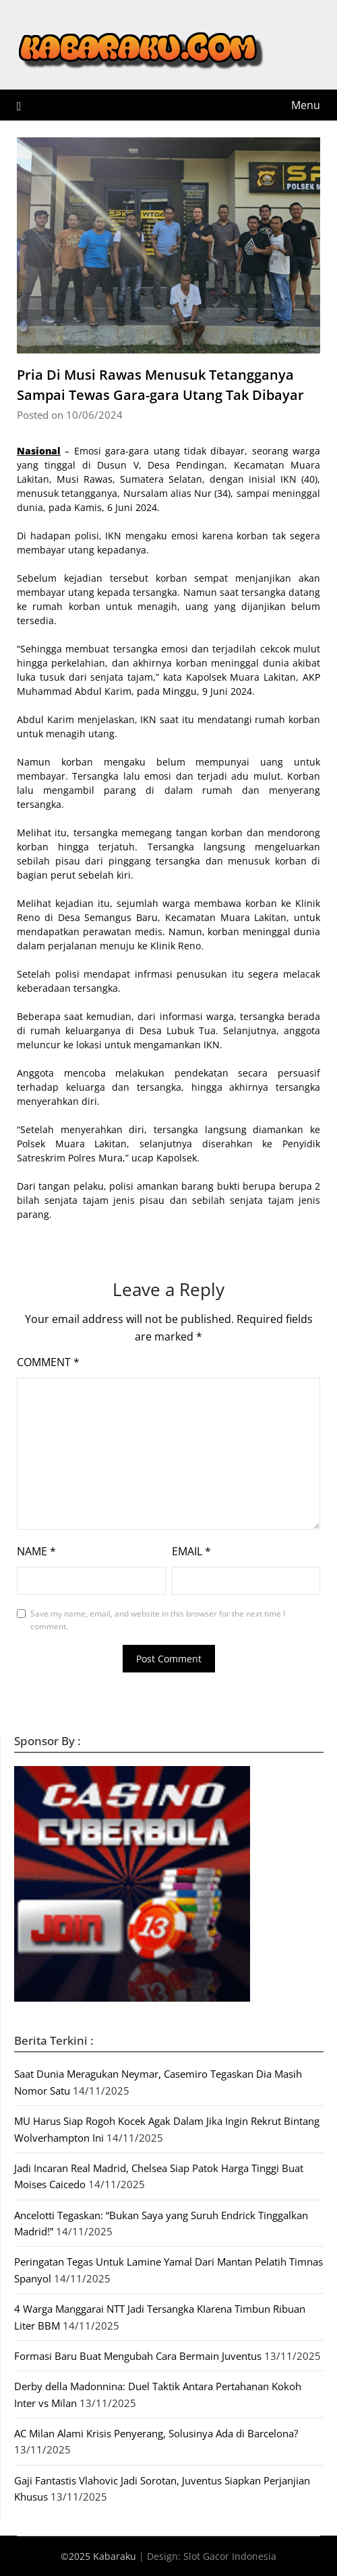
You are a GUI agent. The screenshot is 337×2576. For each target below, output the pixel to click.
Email (191, 1551)
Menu (305, 105)
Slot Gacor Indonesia (229, 2556)
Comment (48, 1362)
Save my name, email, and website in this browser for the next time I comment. (157, 1620)
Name (36, 1551)
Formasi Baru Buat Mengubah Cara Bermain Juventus (138, 2356)
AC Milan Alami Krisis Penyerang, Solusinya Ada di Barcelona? (156, 2433)
